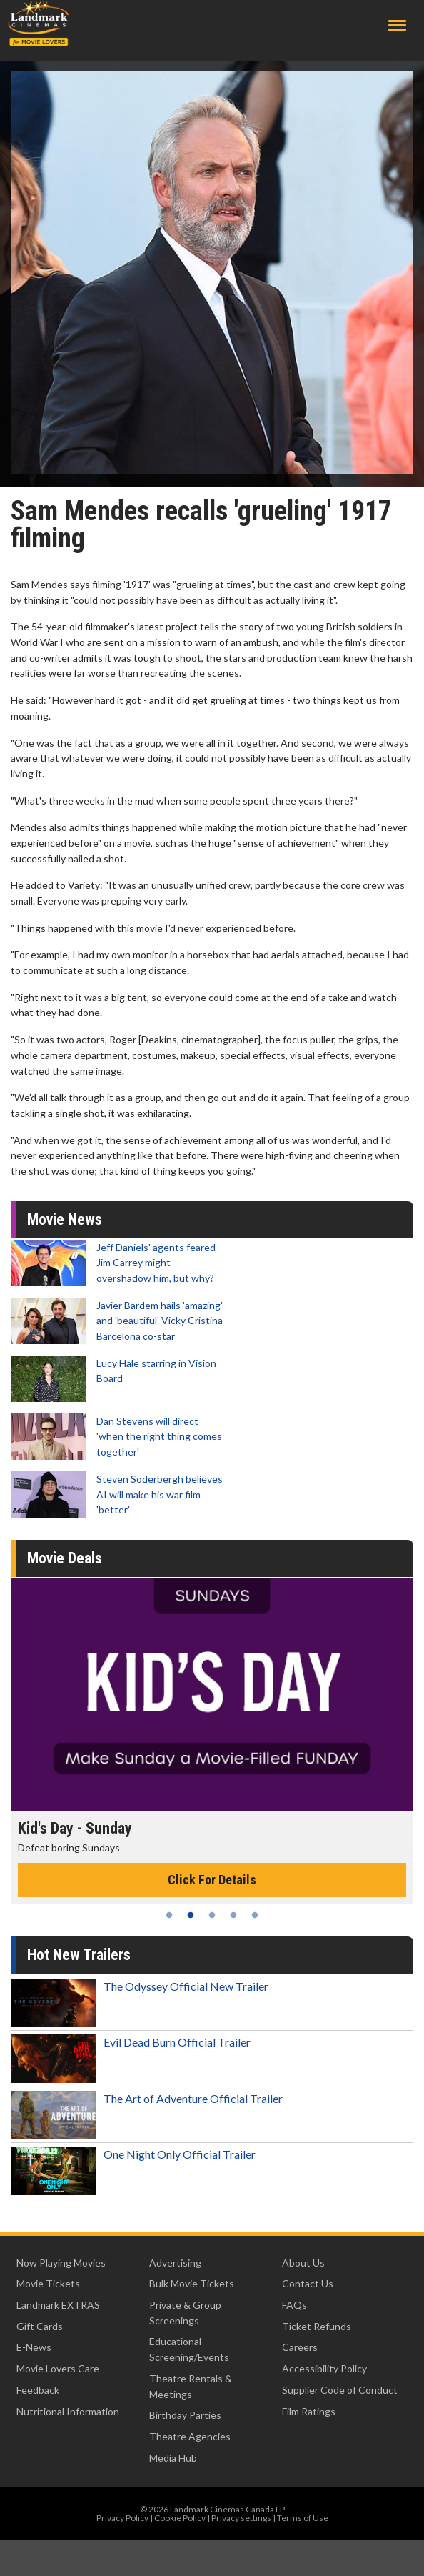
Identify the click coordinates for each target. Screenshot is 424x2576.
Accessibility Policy (324, 2368)
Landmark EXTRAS (58, 2305)
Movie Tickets (48, 2283)
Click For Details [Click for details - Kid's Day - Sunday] (212, 1879)
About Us (303, 2263)
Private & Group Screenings (185, 2313)
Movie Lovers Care (57, 2368)
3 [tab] (212, 1915)
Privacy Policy (122, 2517)
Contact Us (307, 2283)
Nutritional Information (67, 2411)
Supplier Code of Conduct (340, 2390)
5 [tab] (255, 1915)
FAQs (294, 2305)
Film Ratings (308, 2411)
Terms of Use (302, 2517)
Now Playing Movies (61, 2263)
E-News (33, 2347)
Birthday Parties (185, 2415)
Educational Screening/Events (189, 2349)
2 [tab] (190, 1915)
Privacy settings (241, 2517)
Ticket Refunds (316, 2326)
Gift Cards (39, 2326)
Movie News (64, 1219)
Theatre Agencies (190, 2436)
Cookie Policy (180, 2517)
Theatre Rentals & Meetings (190, 2386)
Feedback (37, 2390)
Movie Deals (64, 1558)
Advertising (175, 2263)
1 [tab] (169, 1915)
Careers (300, 2347)
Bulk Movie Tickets (191, 2283)
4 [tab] (233, 1915)
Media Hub (173, 2458)
